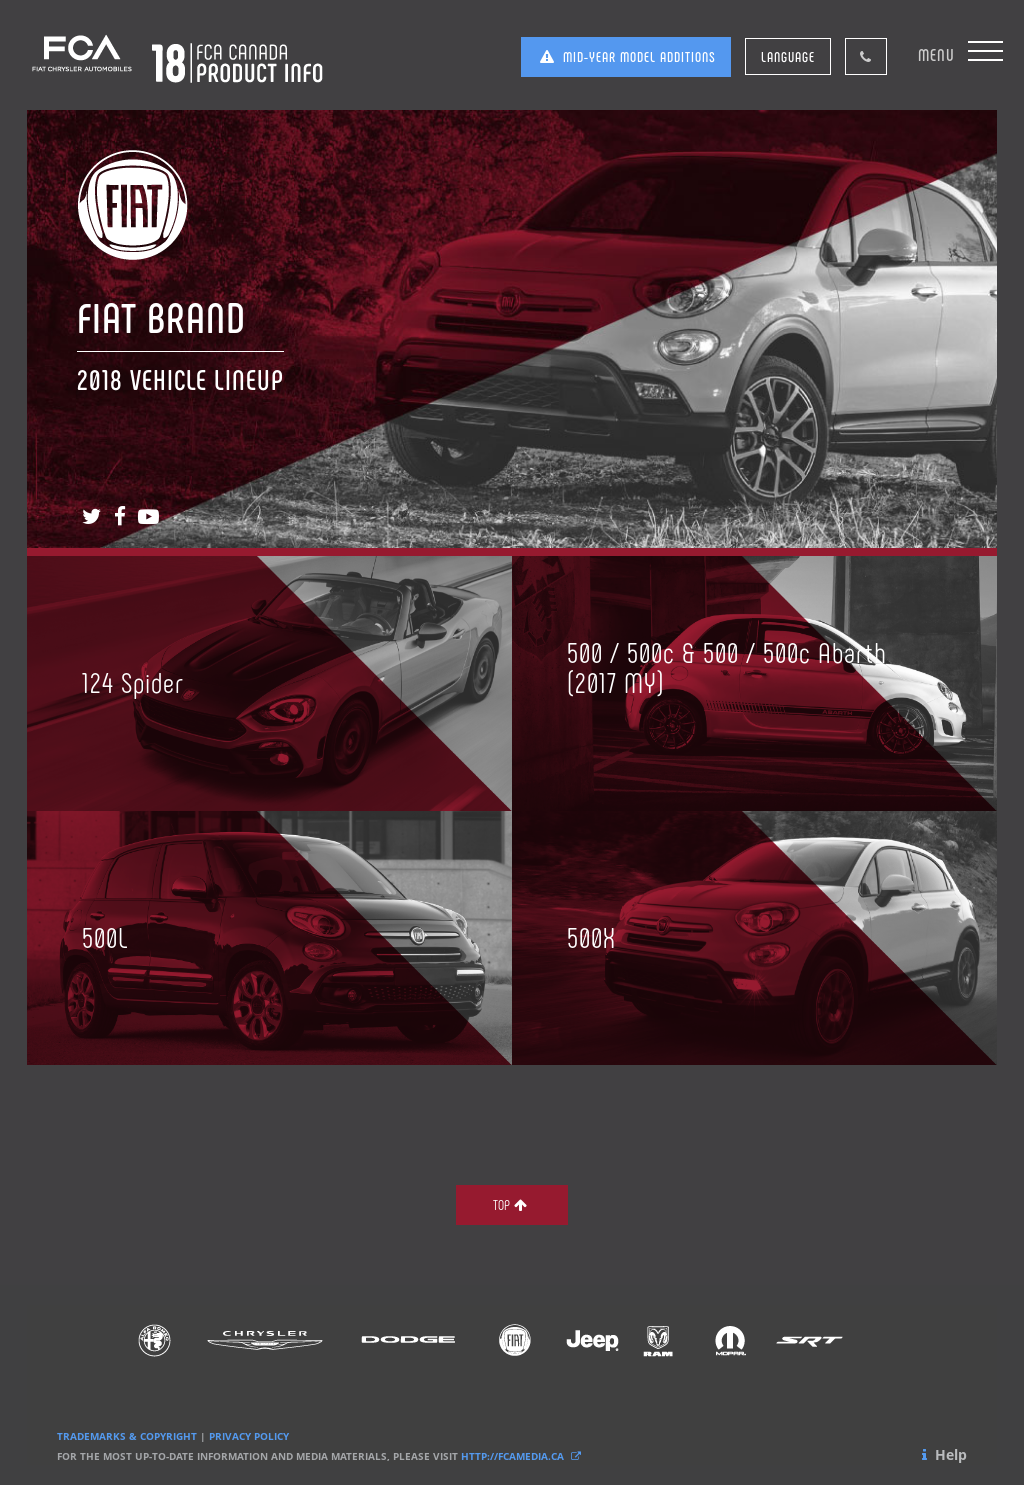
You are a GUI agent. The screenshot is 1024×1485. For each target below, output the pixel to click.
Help (942, 1454)
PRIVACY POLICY (249, 1436)
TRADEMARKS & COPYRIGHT (127, 1436)
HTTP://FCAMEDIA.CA (523, 1456)
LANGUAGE (788, 56)
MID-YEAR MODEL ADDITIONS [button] (626, 56)
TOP (512, 1204)
